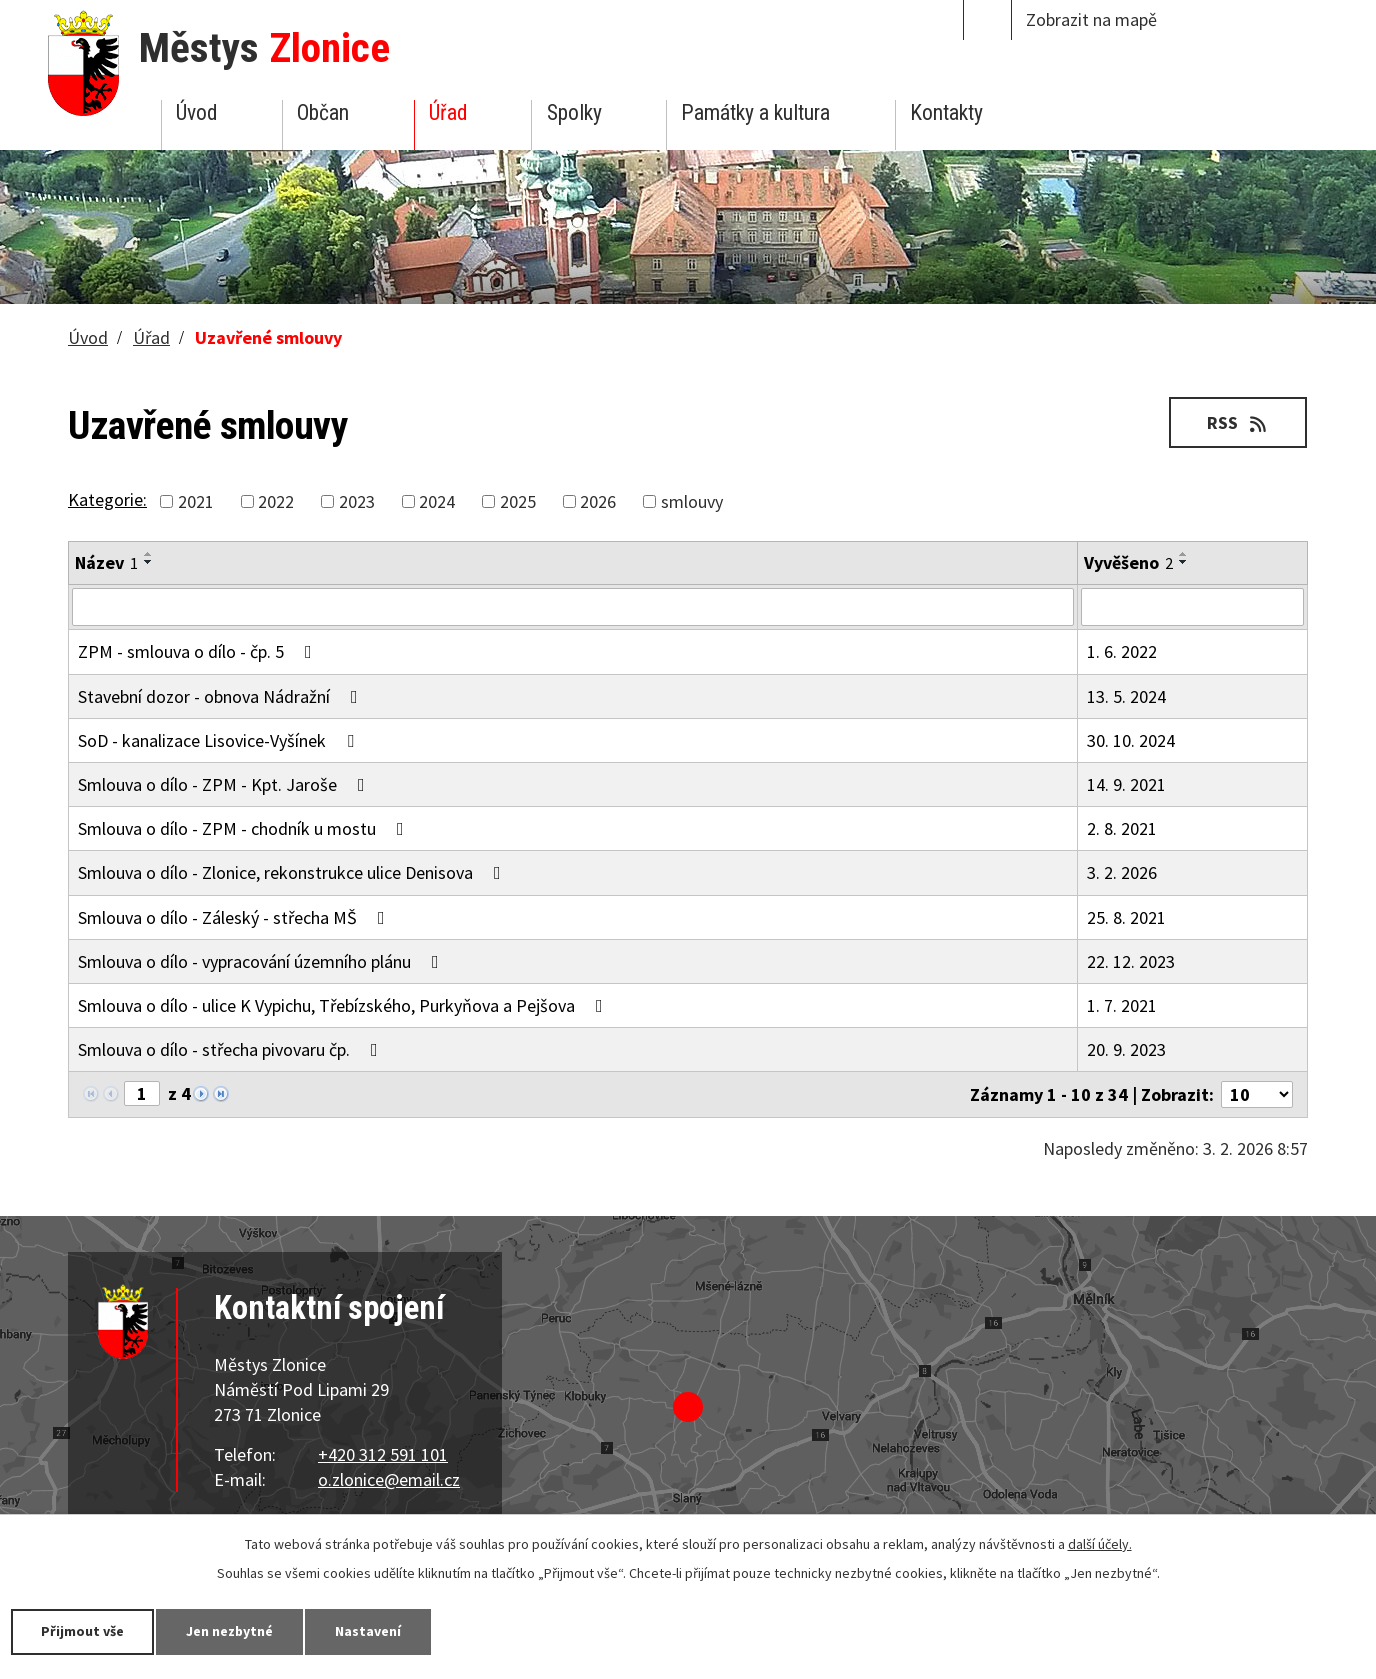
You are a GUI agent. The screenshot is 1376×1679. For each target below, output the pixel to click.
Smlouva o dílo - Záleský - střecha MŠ (235, 917)
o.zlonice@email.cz (389, 1479)
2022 (276, 501)
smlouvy (692, 501)
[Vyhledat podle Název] (573, 607)
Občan (323, 112)
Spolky (574, 112)
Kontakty (946, 112)
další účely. (1100, 1544)
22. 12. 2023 (1131, 961)
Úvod (196, 112)
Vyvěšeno (1128, 562)
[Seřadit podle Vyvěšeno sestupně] (1184, 562)
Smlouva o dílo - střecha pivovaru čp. (232, 1049)
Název (106, 562)
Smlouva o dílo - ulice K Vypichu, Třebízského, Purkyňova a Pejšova (344, 1005)
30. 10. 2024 (1131, 740)
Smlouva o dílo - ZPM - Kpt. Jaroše (225, 784)
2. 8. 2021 (1122, 828)
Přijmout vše (82, 1631)
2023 (357, 501)
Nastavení (369, 1631)
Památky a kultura (755, 112)
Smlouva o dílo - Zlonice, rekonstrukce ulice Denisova (293, 872)
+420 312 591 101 (383, 1454)
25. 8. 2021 (1126, 917)
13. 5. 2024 (1126, 696)
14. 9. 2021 (1126, 784)
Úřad (448, 112)
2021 (196, 501)
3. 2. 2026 (1122, 872)
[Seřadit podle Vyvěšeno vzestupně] (1184, 554)
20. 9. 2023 (1126, 1049)
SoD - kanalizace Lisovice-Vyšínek (220, 740)
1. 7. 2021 (1122, 1005)
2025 (518, 501)
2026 (598, 501)
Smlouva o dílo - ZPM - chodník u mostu (245, 828)
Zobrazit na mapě (1091, 19)
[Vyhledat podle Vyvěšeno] (1192, 607)
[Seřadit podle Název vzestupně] (149, 554)
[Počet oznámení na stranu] (1257, 1094)
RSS (1238, 422)
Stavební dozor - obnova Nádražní (222, 696)
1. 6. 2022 (1122, 651)
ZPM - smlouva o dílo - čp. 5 (199, 651)
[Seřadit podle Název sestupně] (149, 562)
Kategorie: (107, 499)
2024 (437, 501)
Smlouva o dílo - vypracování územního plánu (262, 961)
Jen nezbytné (230, 1631)
